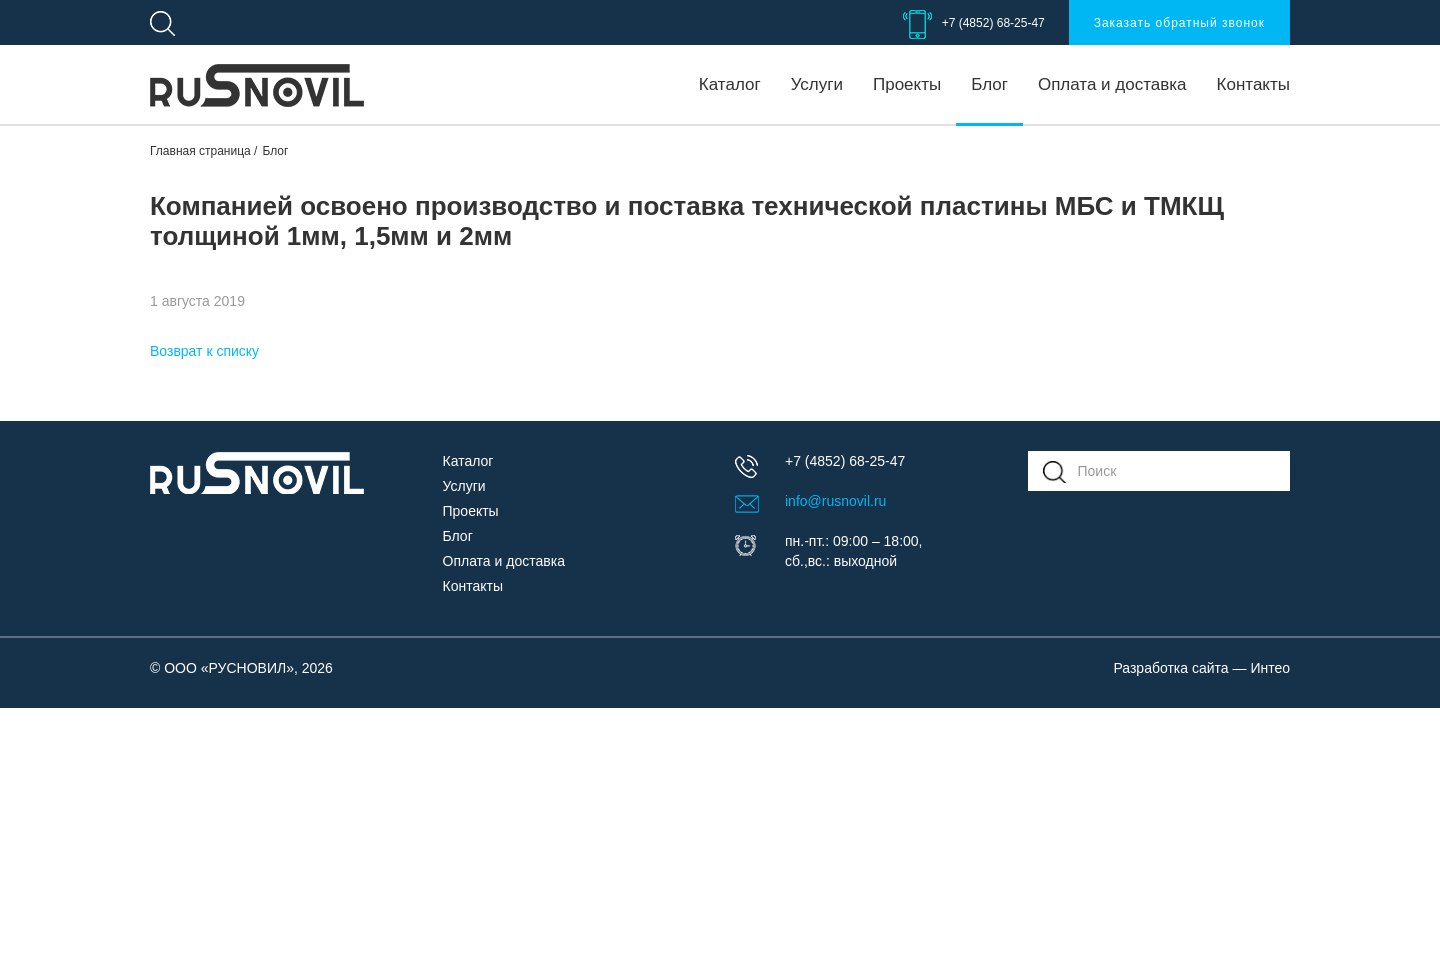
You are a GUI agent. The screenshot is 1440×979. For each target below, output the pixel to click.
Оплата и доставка (1112, 84)
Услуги (817, 84)
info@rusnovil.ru (835, 501)
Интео (1270, 668)
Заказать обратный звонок (1179, 23)
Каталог (730, 84)
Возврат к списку (204, 351)
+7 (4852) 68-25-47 (993, 23)
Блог (989, 84)
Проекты (907, 84)
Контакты (1253, 84)
